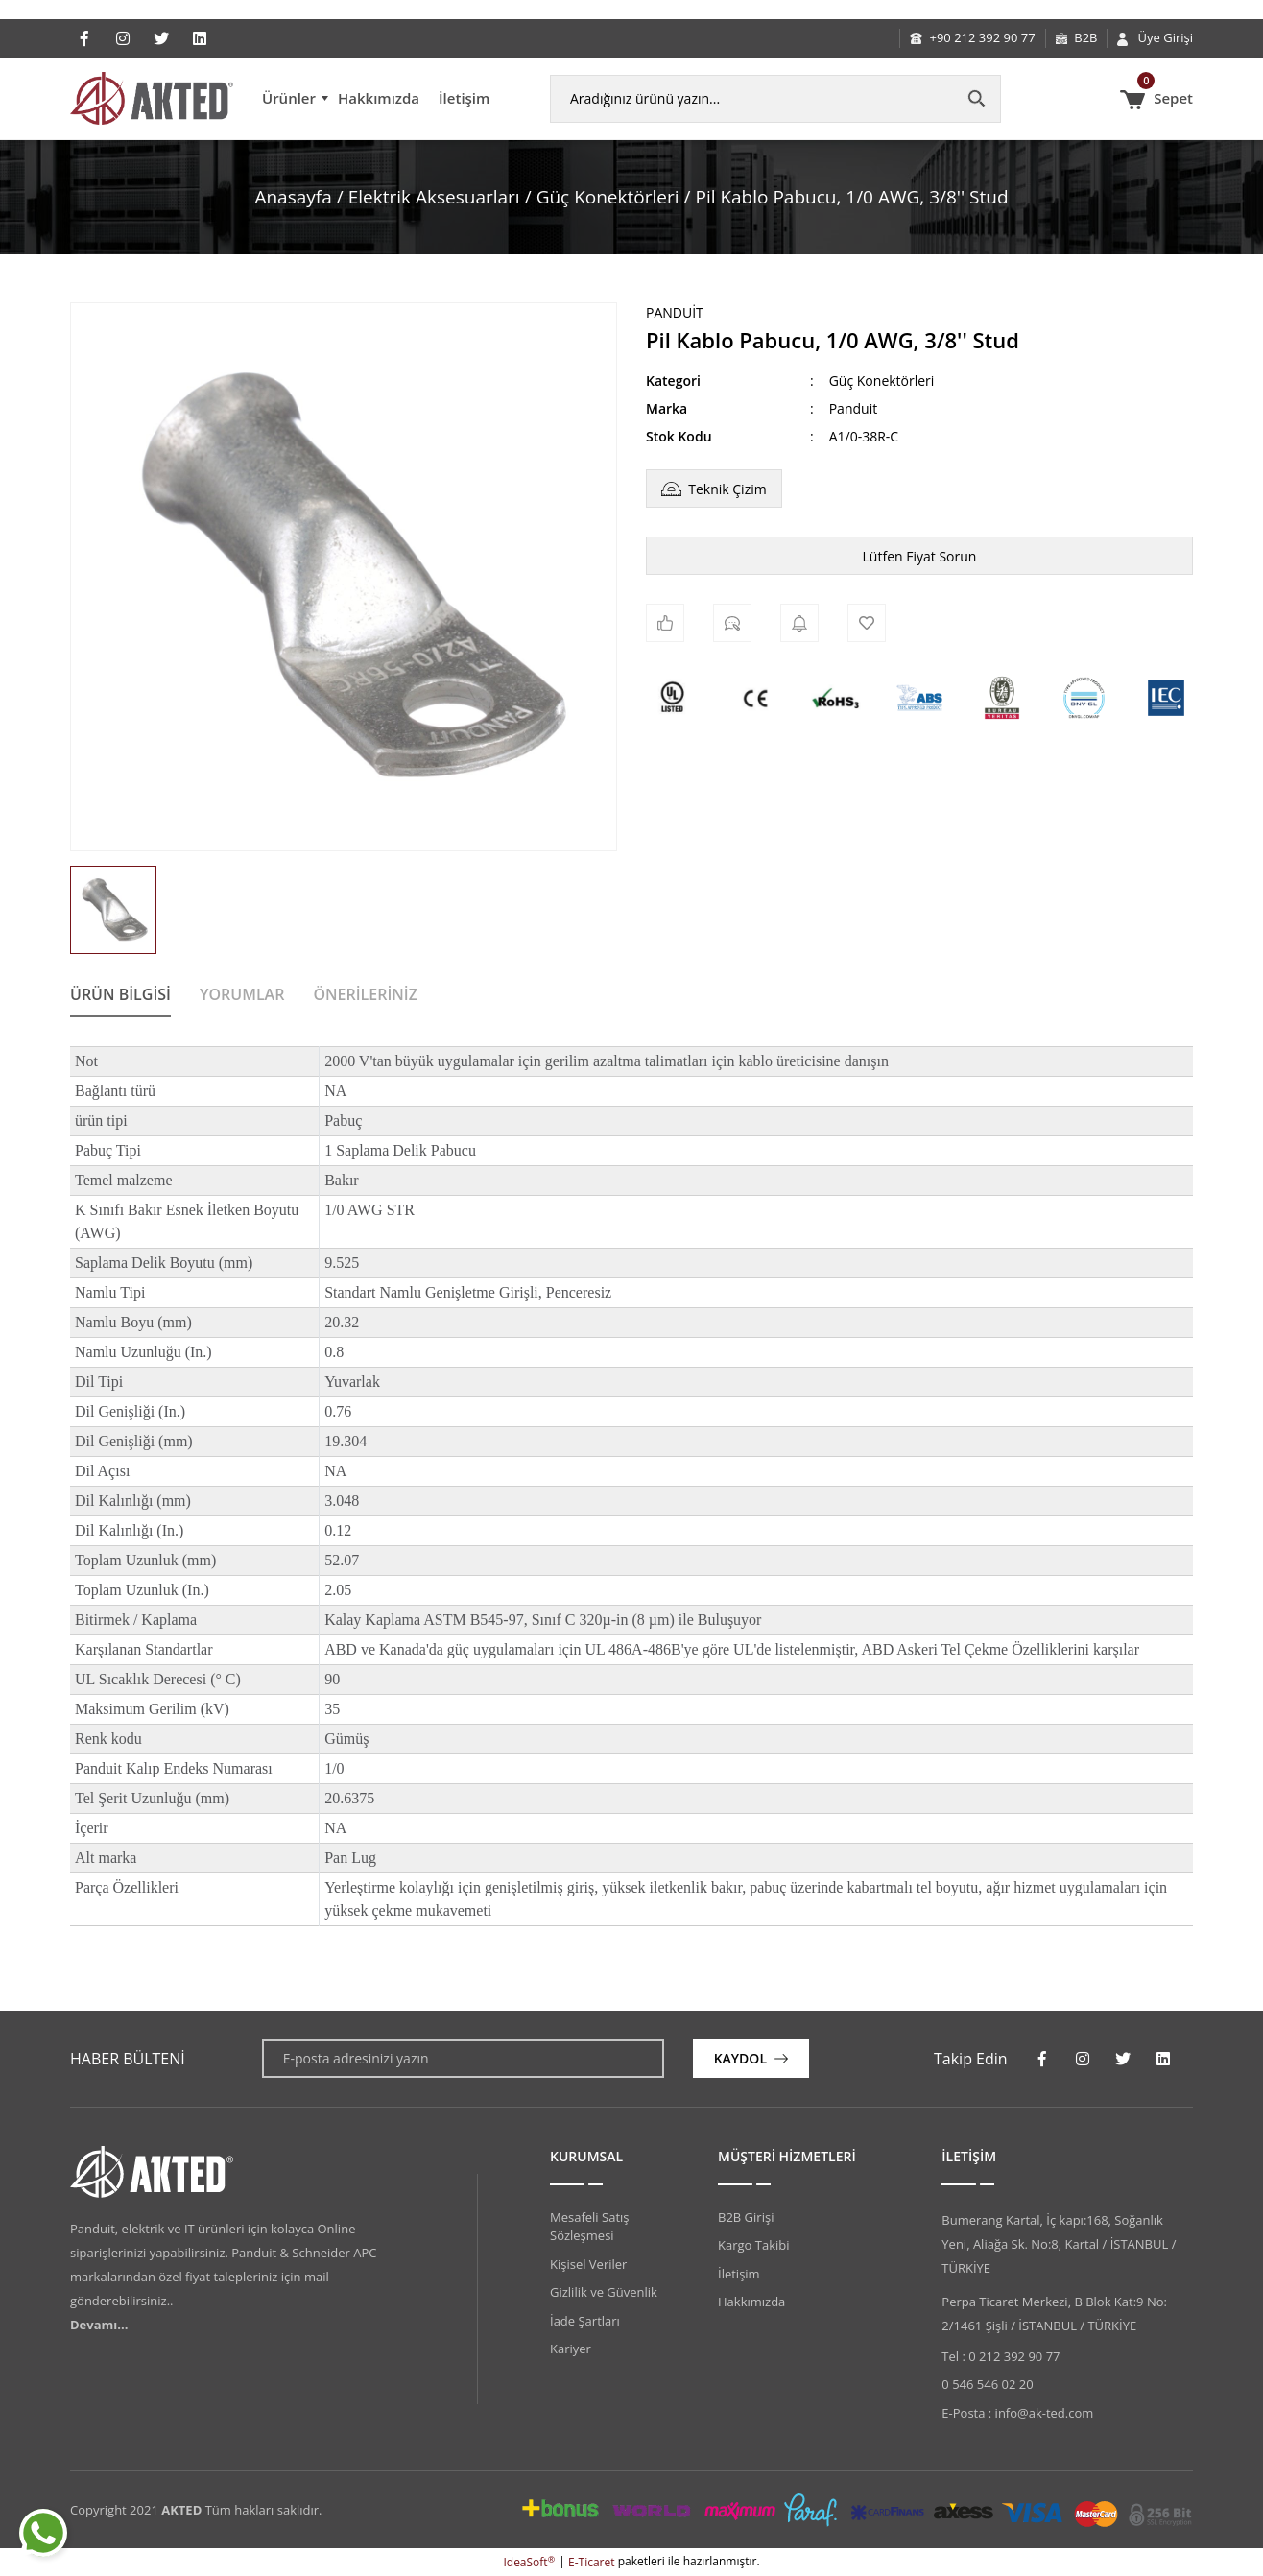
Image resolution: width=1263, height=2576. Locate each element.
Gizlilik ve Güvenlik (603, 2292)
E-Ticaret (591, 2562)
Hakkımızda (378, 97)
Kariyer (570, 2348)
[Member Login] (1155, 38)
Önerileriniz (365, 994)
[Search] (775, 99)
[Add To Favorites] (866, 623)
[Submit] (751, 2058)
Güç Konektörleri (882, 380)
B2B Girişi (746, 2217)
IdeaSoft (529, 2562)
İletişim (464, 97)
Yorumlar (242, 994)
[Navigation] (295, 98)
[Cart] (1156, 98)
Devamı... (99, 2324)
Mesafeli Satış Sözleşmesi (590, 2226)
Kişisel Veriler (588, 2264)
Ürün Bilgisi (120, 994)
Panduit (674, 312)
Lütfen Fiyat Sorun (920, 556)
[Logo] (151, 98)
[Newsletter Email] (463, 2058)
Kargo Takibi (753, 2245)
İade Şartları (585, 2320)
